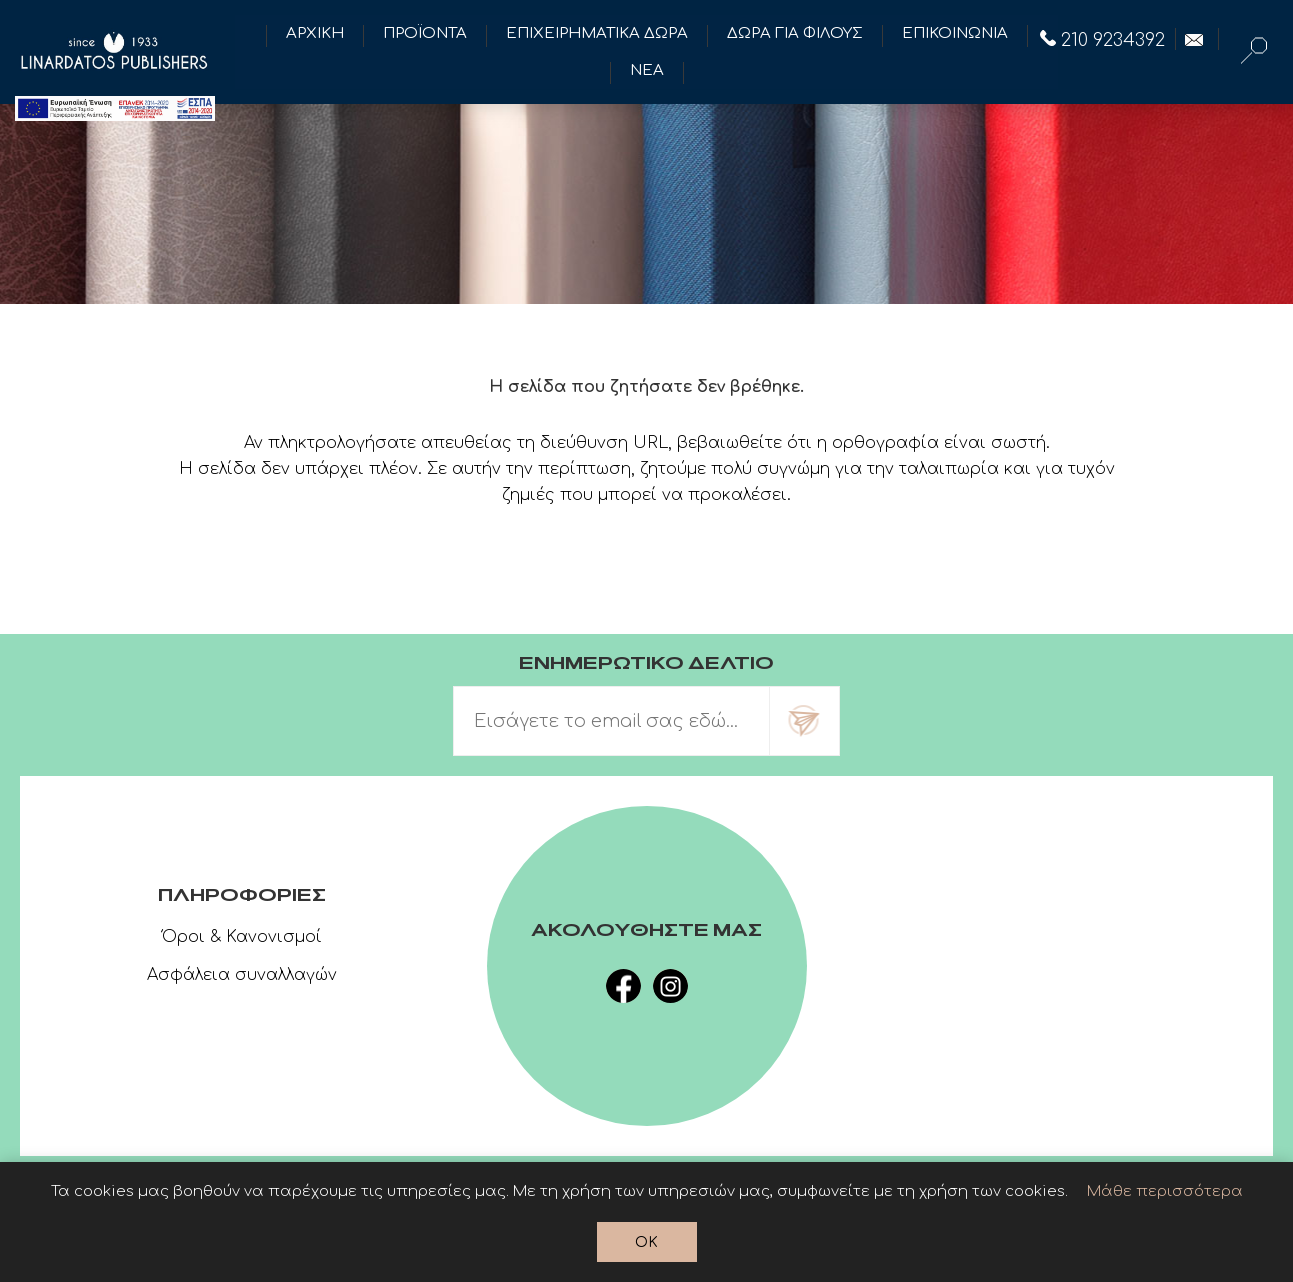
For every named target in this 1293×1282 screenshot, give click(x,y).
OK (646, 1242)
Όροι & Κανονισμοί (242, 937)
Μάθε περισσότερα (1165, 1191)
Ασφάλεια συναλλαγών (242, 975)
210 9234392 (1102, 40)
